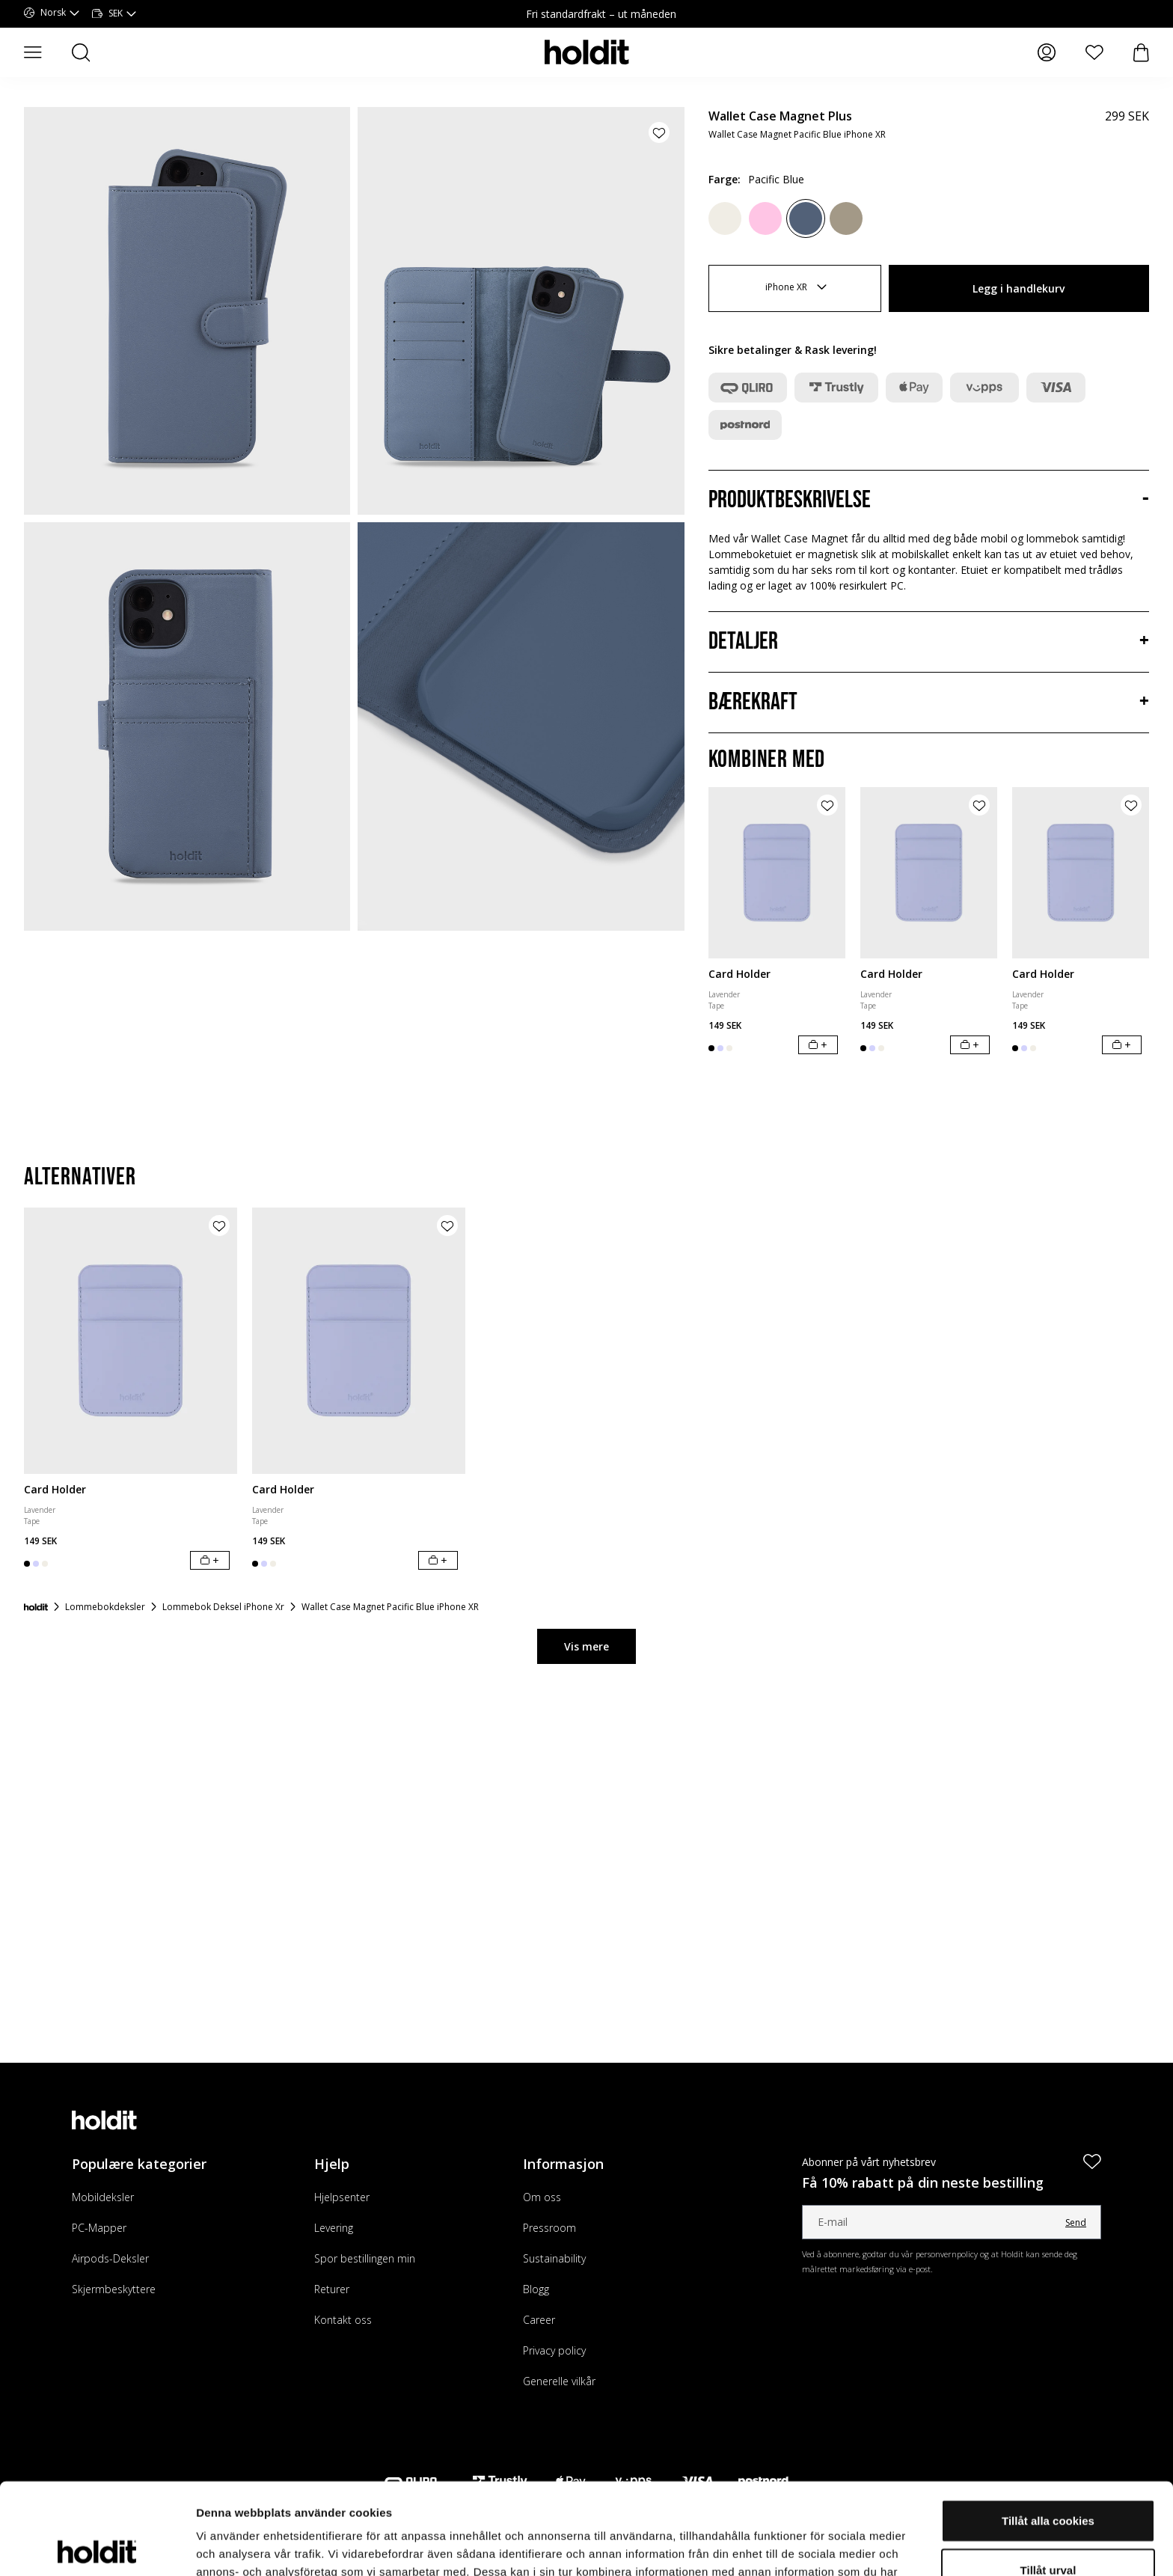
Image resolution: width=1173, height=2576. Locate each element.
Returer (331, 2289)
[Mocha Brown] (846, 218)
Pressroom (549, 2228)
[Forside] (36, 1607)
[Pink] (765, 218)
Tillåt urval (1048, 2478)
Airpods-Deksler (110, 2258)
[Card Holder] (776, 872)
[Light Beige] (724, 218)
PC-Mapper (99, 2228)
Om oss (542, 2197)
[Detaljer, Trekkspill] (928, 642)
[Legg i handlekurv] (818, 1044)
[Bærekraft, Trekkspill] (928, 702)
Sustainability (554, 2258)
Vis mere (586, 1646)
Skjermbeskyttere (114, 2289)
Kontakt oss (343, 2320)
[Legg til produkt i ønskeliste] (659, 132)
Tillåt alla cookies (1048, 2429)
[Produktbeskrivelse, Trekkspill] (928, 500)
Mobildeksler (103, 2197)
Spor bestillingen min (364, 2258)
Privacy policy (554, 2350)
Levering (333, 2228)
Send (1075, 2222)
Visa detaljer (813, 2546)
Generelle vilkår (559, 2381)
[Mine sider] (1047, 52)
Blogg (536, 2289)
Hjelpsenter (342, 2197)
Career (539, 2320)
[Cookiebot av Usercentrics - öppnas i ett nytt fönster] (96, 2547)
